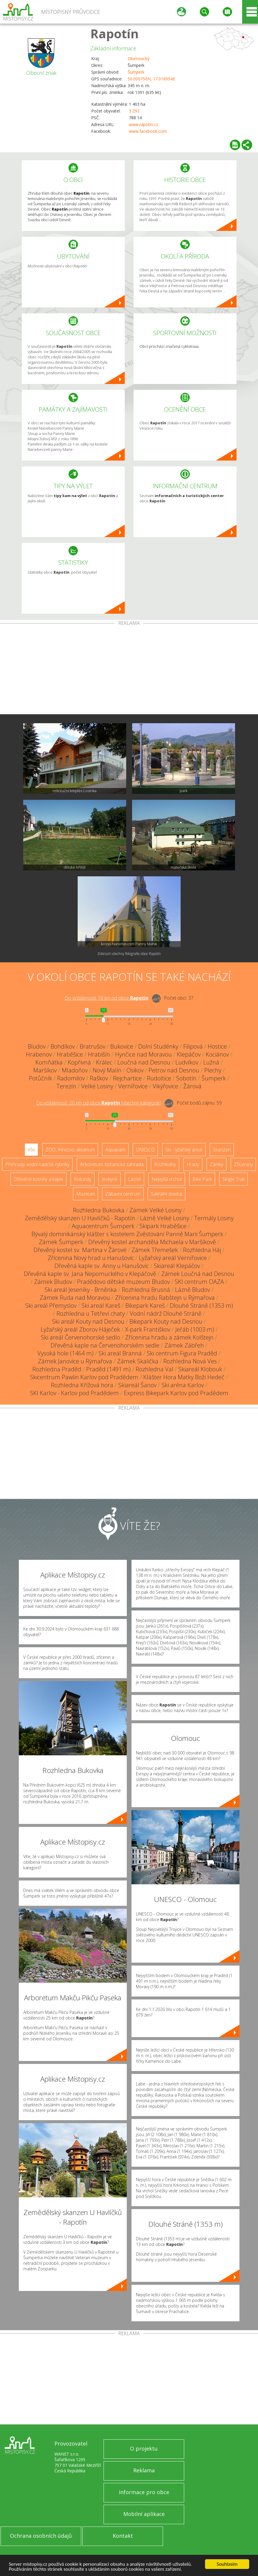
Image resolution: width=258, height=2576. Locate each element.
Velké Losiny (97, 1086)
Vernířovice (133, 1086)
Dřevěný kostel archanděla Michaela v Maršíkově (152, 1242)
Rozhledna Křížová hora (82, 1385)
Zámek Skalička (137, 1361)
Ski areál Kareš (100, 1305)
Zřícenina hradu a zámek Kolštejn (169, 1337)
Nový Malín (107, 1070)
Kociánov (217, 1054)
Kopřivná (79, 1062)
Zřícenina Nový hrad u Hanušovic (91, 1258)
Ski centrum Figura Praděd (182, 1353)
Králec (104, 1062)
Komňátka (49, 1062)
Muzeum (85, 1194)
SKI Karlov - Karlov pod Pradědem (74, 1393)
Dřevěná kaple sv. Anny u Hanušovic (101, 1266)
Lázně (134, 1179)
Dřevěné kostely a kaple (38, 1179)
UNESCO (145, 1149)
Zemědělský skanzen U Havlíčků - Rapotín (80, 1218)
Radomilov (71, 1078)
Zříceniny (243, 1164)
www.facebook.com (148, 131)
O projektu (144, 2448)
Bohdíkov (63, 1046)
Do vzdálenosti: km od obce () (98, 1103)
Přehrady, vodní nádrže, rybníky (37, 1164)
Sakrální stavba (166, 1194)
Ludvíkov (186, 1062)
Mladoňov (75, 1070)
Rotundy (82, 1179)
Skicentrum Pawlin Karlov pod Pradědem (84, 1377)
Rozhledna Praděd (56, 1369)
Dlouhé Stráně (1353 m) (201, 1305)
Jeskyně (109, 1179)
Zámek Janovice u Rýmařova (75, 1361)
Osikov (135, 1070)
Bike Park (202, 1179)
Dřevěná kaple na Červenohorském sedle (105, 1345)
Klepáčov (189, 1054)
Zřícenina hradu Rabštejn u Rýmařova (165, 1298)
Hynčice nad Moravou (143, 1054)
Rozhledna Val (154, 1369)
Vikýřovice (165, 1086)
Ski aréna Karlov (183, 1385)
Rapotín (114, 33)
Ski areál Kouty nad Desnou (88, 1321)
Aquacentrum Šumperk (103, 1226)
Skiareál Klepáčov (177, 1266)
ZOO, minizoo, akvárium (70, 1149)
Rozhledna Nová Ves (190, 1361)
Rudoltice (159, 1078)
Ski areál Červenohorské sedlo (80, 1337)
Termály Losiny (214, 1218)
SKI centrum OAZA (199, 1282)
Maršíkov (45, 1070)
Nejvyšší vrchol (167, 1179)
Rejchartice (127, 1078)
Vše (31, 1149)
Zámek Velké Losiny (155, 1210)
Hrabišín (99, 1054)
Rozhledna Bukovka (98, 1210)
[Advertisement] (129, 670)
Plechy (212, 1070)
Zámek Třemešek (155, 1250)
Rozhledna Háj (202, 1250)
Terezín (66, 1086)
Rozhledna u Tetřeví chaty (90, 1313)
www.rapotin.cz (143, 124)
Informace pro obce (144, 2492)
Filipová (193, 1046)
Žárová (192, 1086)
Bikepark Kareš (145, 1305)
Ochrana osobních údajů (41, 2535)
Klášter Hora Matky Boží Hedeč (183, 1377)
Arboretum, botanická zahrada (112, 1164)
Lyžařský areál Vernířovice (173, 1258)
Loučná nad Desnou (143, 1062)
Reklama (144, 2470)
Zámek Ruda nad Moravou (75, 1298)
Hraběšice (70, 1054)
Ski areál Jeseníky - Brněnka (81, 1290)
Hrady (193, 1164)
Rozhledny (165, 1164)
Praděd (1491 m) (108, 1369)
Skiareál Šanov (137, 1385)
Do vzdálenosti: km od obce (107, 998)
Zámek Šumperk (61, 1242)
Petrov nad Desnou (174, 1070)
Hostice (217, 1046)
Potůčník (40, 1078)
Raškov (99, 1078)
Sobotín (186, 1078)
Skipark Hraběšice (163, 1226)
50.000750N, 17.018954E (151, 79)
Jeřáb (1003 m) (194, 1329)
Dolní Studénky (158, 1046)
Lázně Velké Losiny (164, 1218)
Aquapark (115, 1149)
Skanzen (222, 1149)
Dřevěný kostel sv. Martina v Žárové (80, 1250)
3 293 (134, 111)
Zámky (216, 1164)
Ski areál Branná (120, 1353)
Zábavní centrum (122, 1194)
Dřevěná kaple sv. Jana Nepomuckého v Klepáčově (90, 1274)
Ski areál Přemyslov (50, 1305)
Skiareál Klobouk (200, 1369)
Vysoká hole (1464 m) (65, 1353)
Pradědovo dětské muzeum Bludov (123, 1282)
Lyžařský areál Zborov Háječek (80, 1329)
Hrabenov (39, 1054)
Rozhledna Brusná (146, 1290)
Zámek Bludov (53, 1282)
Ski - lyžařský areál (183, 1149)
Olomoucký (138, 58)
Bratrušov (92, 1046)
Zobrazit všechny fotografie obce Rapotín (129, 953)
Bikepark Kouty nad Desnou (165, 1321)
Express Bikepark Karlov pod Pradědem (176, 1393)
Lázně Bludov (192, 1290)
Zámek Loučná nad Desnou (197, 1274)
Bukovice (121, 1046)
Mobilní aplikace (144, 2513)
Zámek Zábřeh (184, 1345)
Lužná (211, 1062)
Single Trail (233, 1179)
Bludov (37, 1046)
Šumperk (136, 72)
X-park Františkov (147, 1329)
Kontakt (123, 2535)
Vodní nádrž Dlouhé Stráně (166, 1313)
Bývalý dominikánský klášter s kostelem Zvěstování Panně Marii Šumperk (127, 1234)
